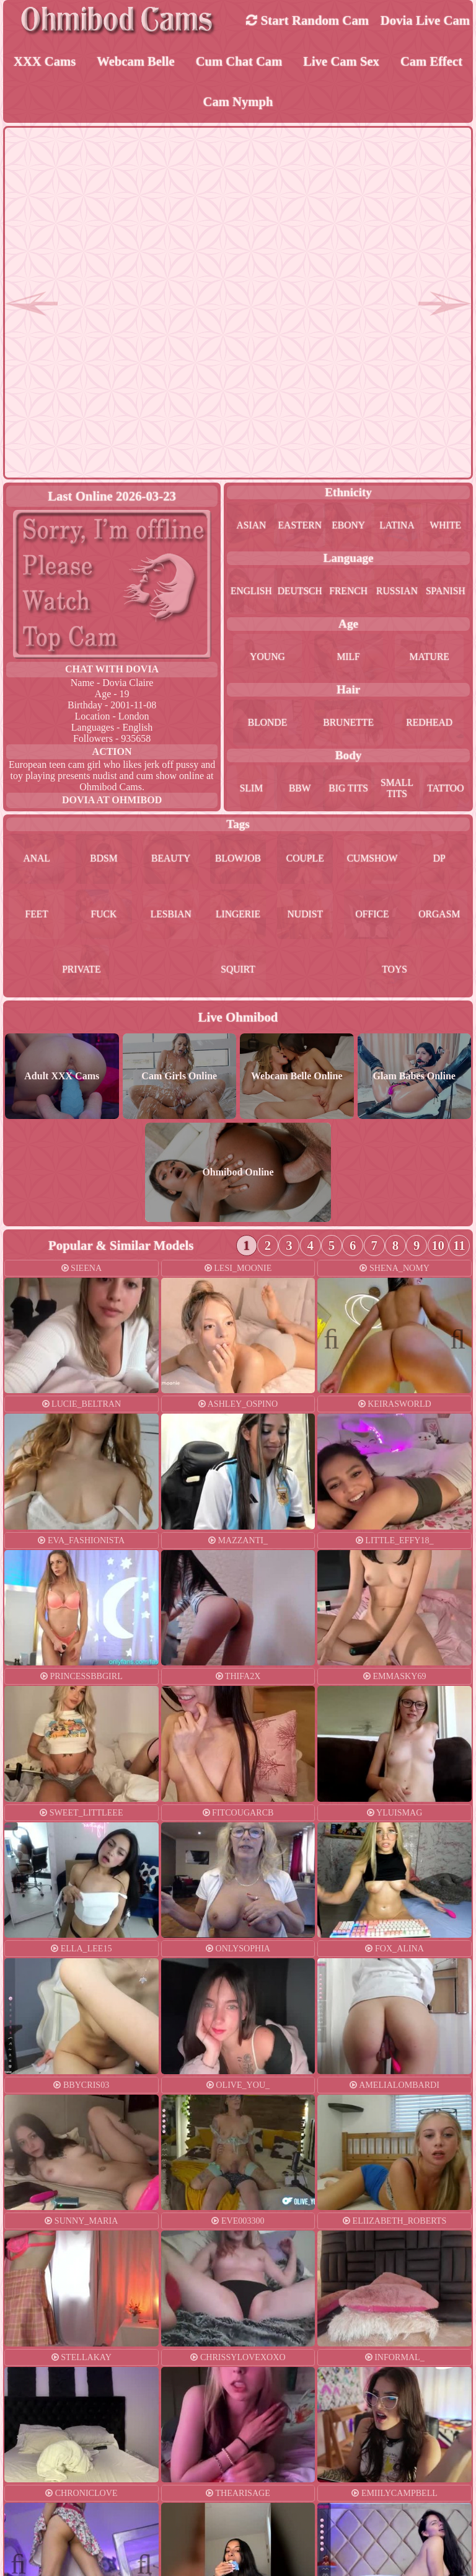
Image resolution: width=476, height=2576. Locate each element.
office (372, 916)
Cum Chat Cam (239, 62)
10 (438, 1247)
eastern (300, 526)
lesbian (171, 916)
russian (397, 592)
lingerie (238, 916)
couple (305, 860)
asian (251, 526)
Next (451, 1339)
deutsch (300, 592)
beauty (171, 860)
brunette (348, 723)
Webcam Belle (136, 62)
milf (348, 658)
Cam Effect (431, 62)
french (348, 592)
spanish (445, 592)
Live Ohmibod (238, 1019)
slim (251, 789)
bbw (300, 789)
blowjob (238, 860)
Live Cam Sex (341, 62)
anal (36, 860)
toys (395, 971)
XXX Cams (44, 62)
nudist (305, 916)
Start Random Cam (307, 20)
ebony (349, 526)
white (446, 526)
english (251, 592)
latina (397, 526)
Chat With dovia (112, 670)
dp (439, 860)
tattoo (446, 789)
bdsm (104, 860)
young (268, 658)
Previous (337, 1339)
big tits (348, 789)
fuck (103, 916)
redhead (428, 723)
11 (459, 1247)
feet (36, 916)
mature (429, 658)
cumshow (372, 860)
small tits (396, 789)
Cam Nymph (238, 103)
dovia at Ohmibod (112, 801)
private (81, 971)
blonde (267, 723)
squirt (238, 971)
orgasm (439, 916)
